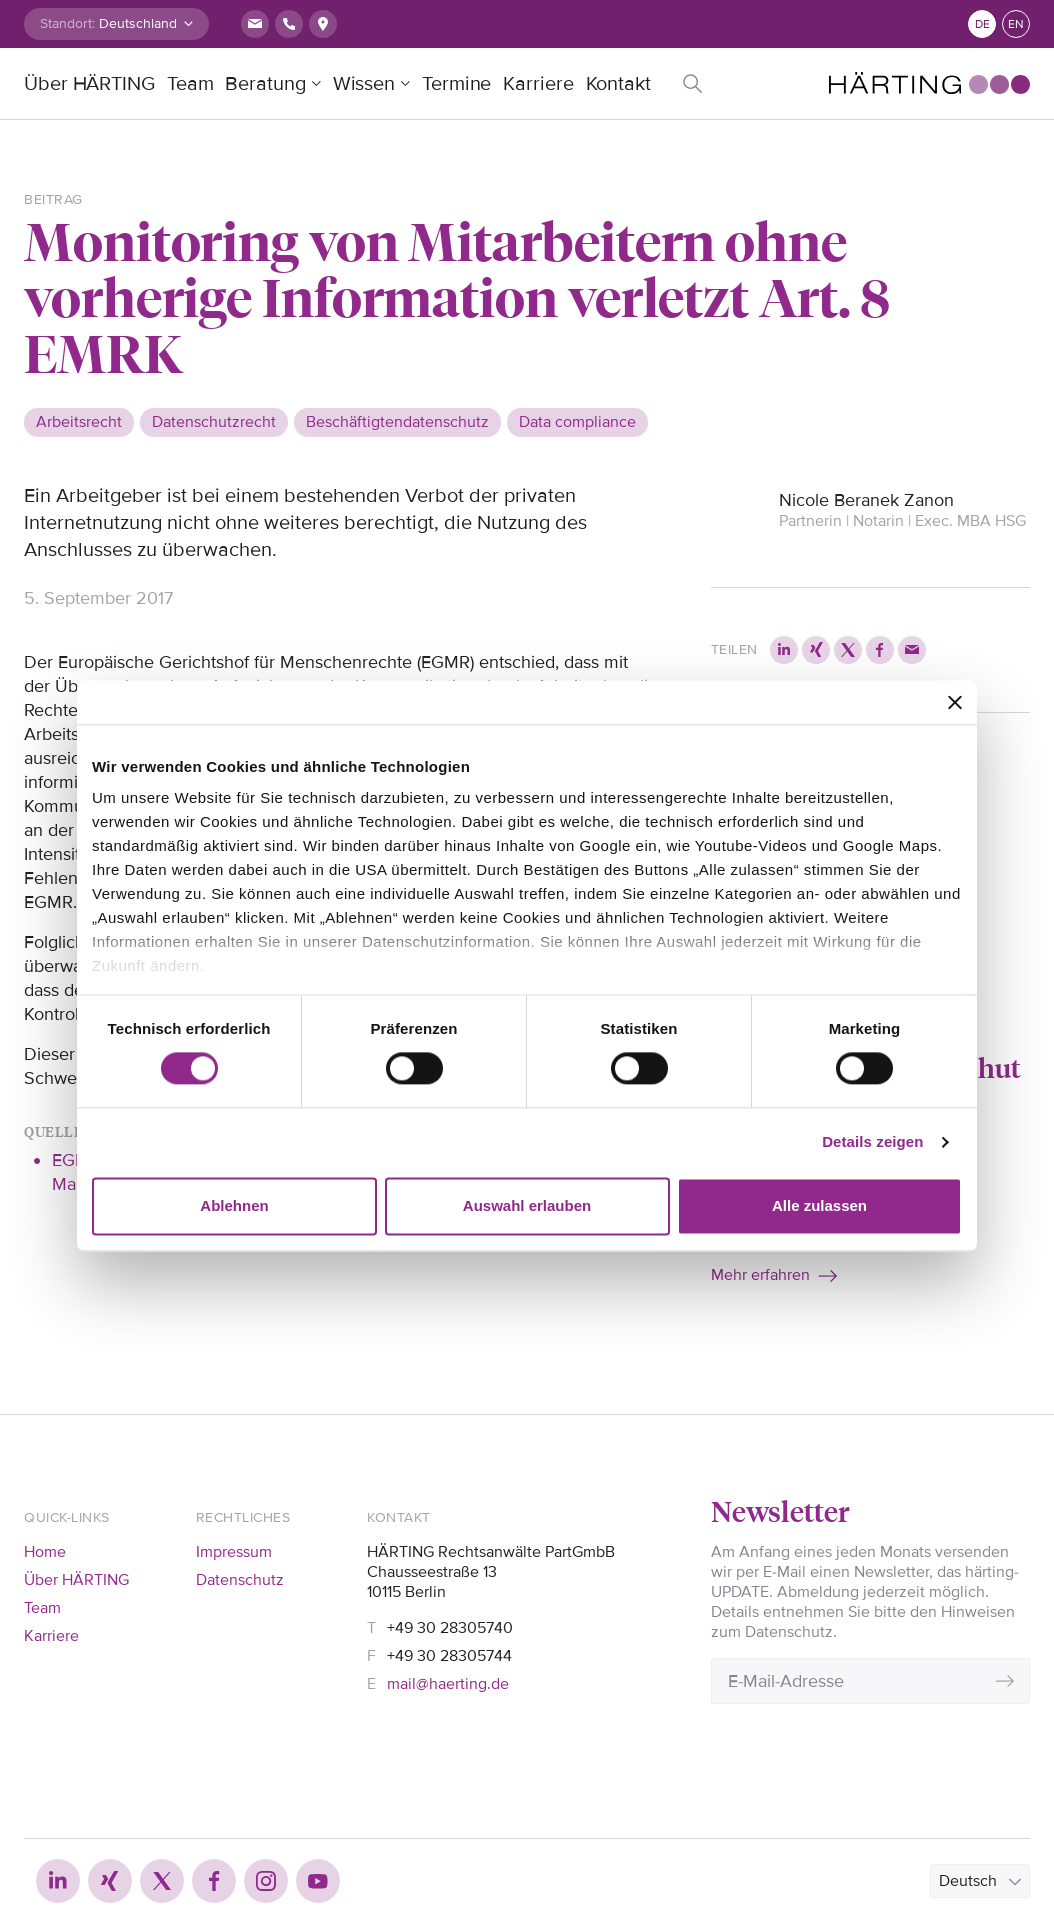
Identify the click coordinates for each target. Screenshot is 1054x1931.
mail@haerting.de (448, 1684)
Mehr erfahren (760, 1275)
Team (190, 84)
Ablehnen (234, 1205)
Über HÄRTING (89, 84)
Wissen (364, 84)
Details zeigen (872, 1142)
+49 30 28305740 (450, 1628)
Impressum (234, 1552)
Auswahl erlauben (527, 1205)
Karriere (538, 84)
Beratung (265, 84)
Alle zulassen (819, 1205)
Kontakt (618, 84)
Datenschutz (240, 1580)
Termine (456, 84)
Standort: (67, 23)
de (982, 24)
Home (45, 1552)
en (1016, 24)
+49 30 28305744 (449, 1656)
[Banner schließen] (955, 702)
